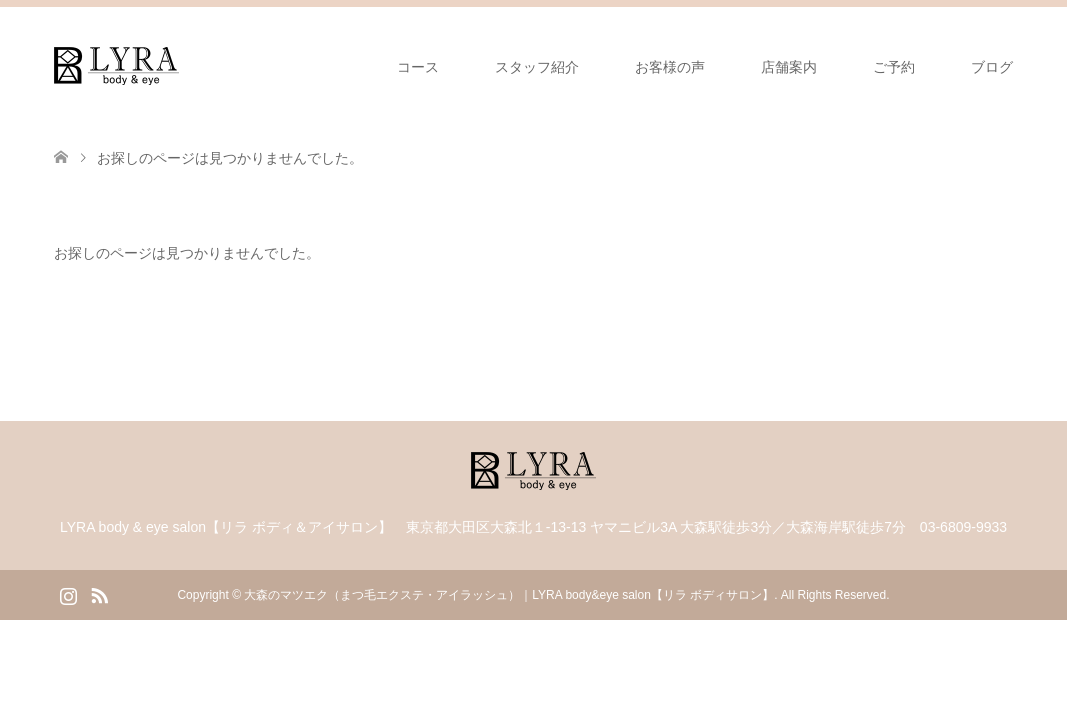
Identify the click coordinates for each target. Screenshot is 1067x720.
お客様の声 (670, 67)
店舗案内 (789, 67)
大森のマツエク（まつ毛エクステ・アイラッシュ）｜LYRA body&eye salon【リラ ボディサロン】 (509, 595)
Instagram (68, 594)
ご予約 (894, 67)
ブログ (992, 67)
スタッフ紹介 (537, 67)
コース (418, 67)
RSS (99, 594)
